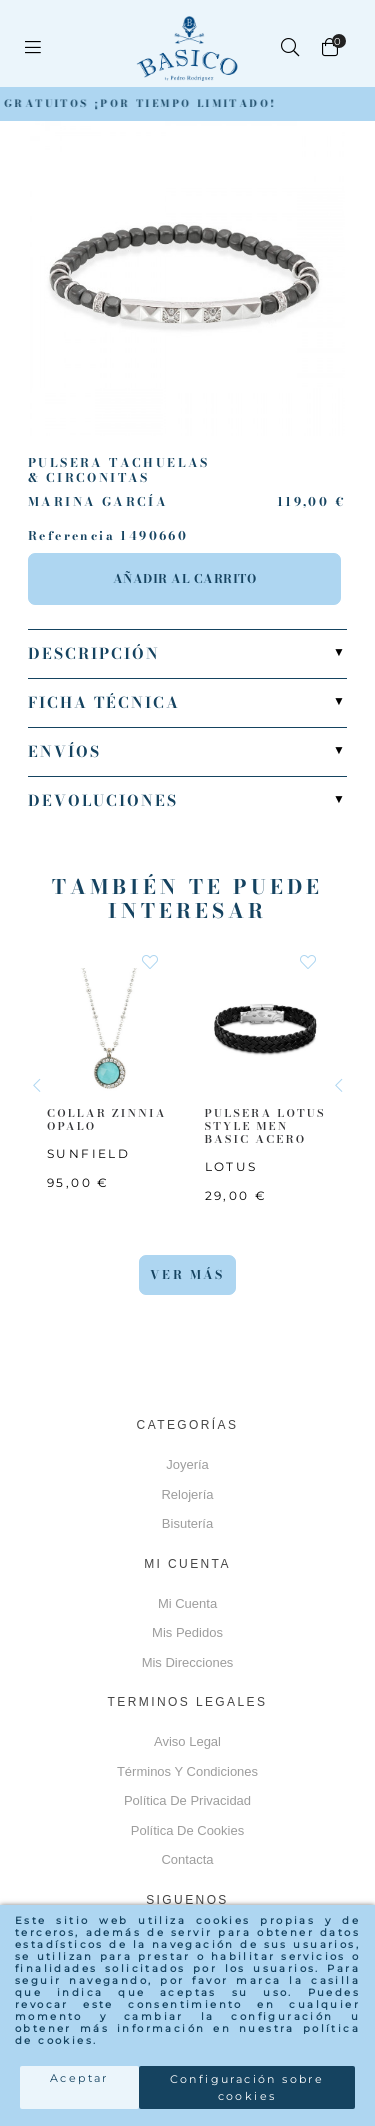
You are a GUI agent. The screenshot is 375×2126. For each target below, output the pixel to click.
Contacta (187, 1859)
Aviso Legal (187, 1741)
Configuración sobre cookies (247, 2087)
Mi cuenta (187, 1603)
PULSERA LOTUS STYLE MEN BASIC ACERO (265, 1125)
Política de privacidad (187, 1800)
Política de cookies (187, 1830)
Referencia (71, 536)
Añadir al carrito (185, 578)
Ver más (187, 1274)
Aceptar (79, 2078)
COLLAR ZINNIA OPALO (107, 1118)
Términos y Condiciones (187, 1771)
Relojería (187, 1494)
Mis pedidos (187, 1632)
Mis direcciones (188, 1662)
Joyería (187, 1464)
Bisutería (187, 1523)
